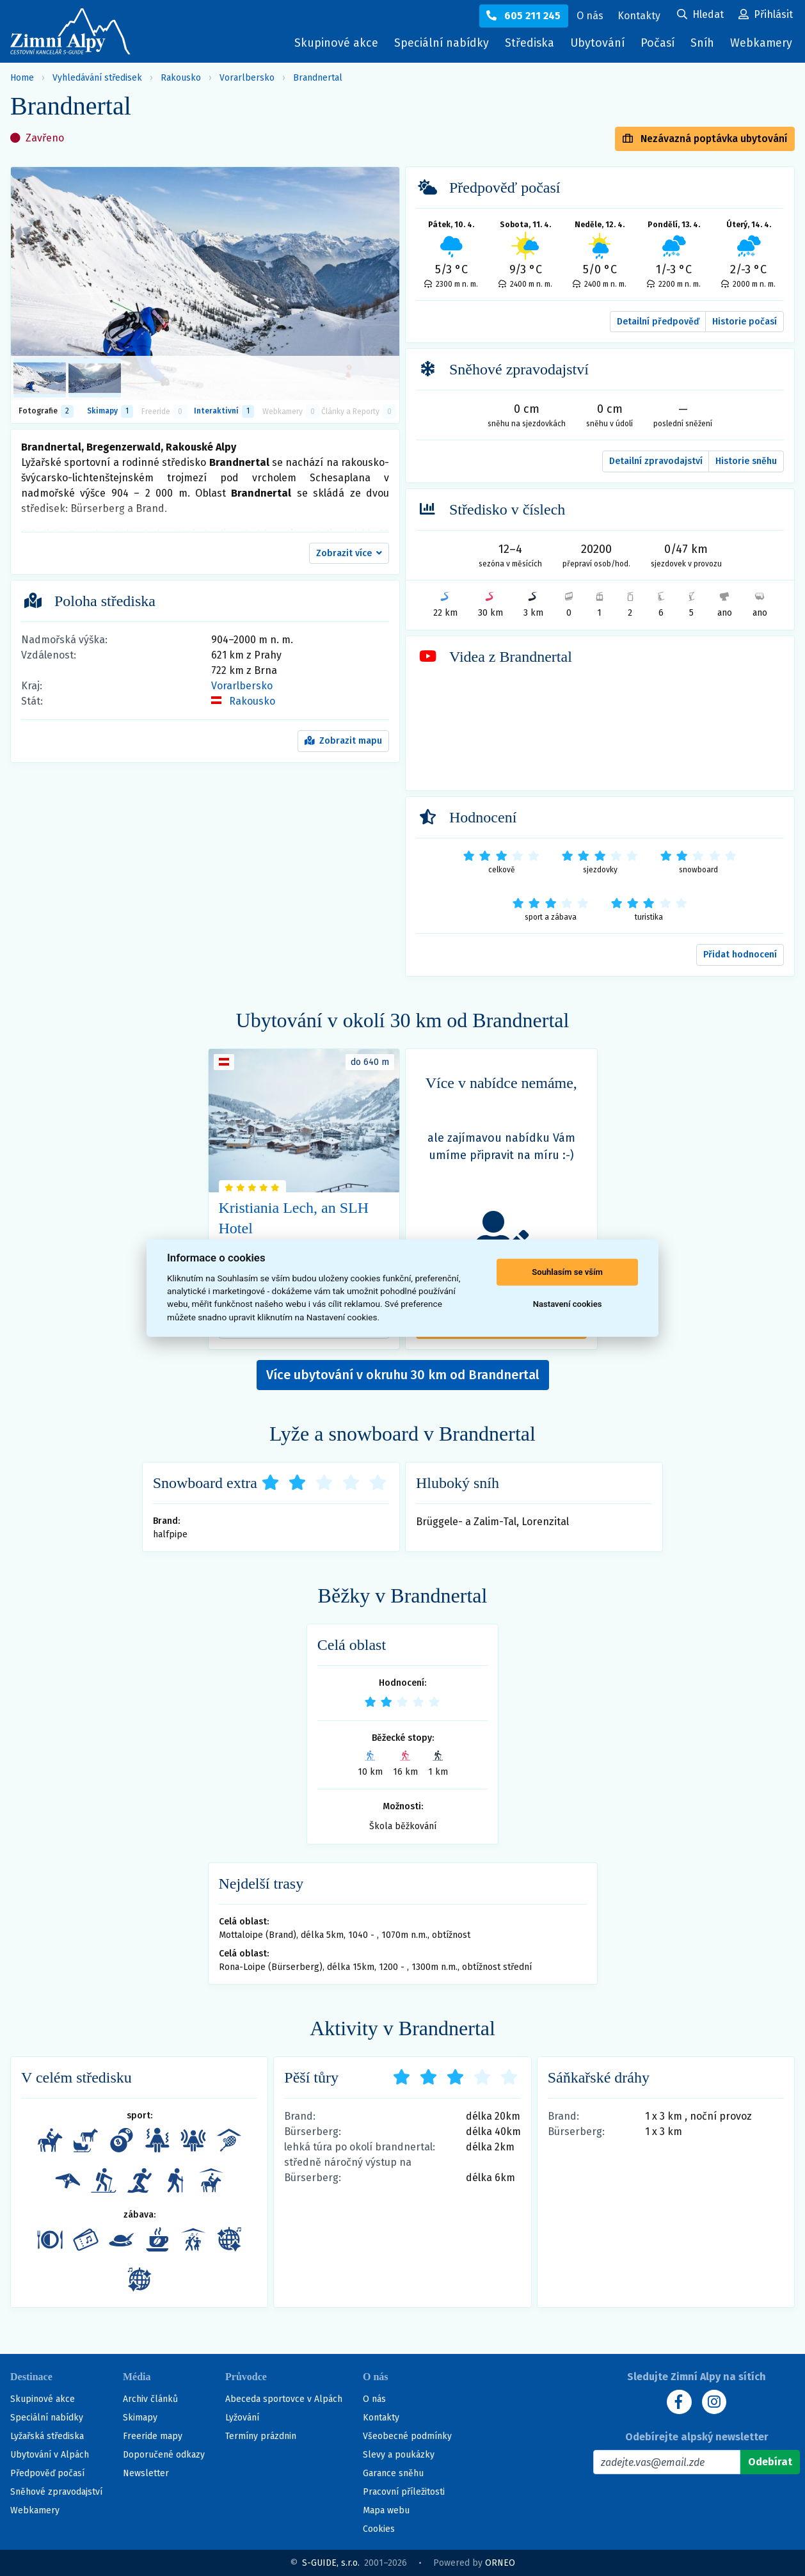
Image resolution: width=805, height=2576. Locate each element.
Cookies (379, 2529)
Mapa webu (386, 2510)
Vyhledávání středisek (97, 77)
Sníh (704, 45)
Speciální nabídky (436, 43)
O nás (374, 2399)
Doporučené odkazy (164, 2454)
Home (22, 77)
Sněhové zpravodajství (56, 2491)
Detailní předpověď (658, 321)
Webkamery (760, 43)
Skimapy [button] (110, 411)
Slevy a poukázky (398, 2454)
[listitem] (39, 378)
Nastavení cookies (567, 1304)
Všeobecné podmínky (407, 2436)
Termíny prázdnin (260, 2436)
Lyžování (242, 2417)
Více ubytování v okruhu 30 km (402, 1374)
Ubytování (597, 45)
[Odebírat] (770, 2462)
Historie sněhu (746, 461)
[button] (349, 553)
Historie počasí (744, 321)
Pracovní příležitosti (404, 2491)
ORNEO (500, 2562)
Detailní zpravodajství (656, 461)
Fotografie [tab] (46, 411)
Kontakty (381, 2417)
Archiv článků (150, 2399)
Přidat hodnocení (740, 954)
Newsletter (146, 2473)
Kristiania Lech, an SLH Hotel (294, 1217)
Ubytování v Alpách (49, 2454)
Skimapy (140, 2417)
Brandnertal (317, 77)
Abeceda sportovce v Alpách (283, 2399)
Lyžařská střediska (47, 2436)
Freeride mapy (152, 2436)
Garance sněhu (393, 2473)
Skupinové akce (330, 43)
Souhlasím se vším (567, 1272)
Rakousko (181, 77)
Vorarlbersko (247, 77)
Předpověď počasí (47, 2473)
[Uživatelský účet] (700, 15)
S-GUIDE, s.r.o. (331, 2562)
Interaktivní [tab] (224, 411)
